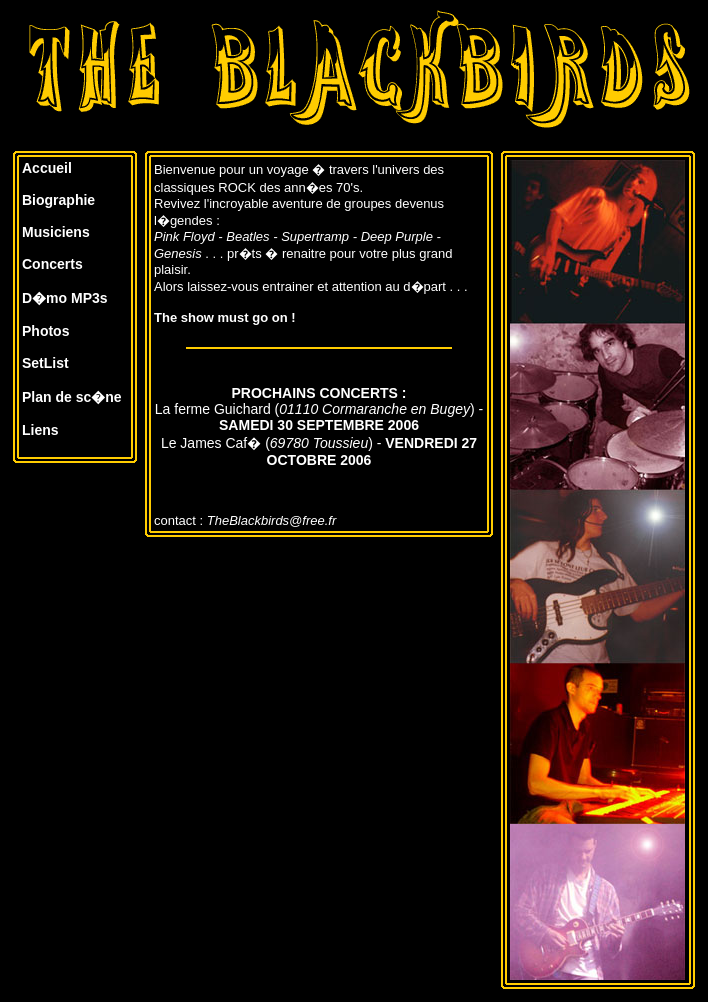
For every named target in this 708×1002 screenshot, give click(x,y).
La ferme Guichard (213, 409)
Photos (45, 331)
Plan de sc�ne (72, 397)
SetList (45, 363)
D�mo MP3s (65, 298)
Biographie (58, 200)
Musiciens (56, 232)
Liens (40, 430)
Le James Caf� (211, 443)
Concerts (52, 264)
